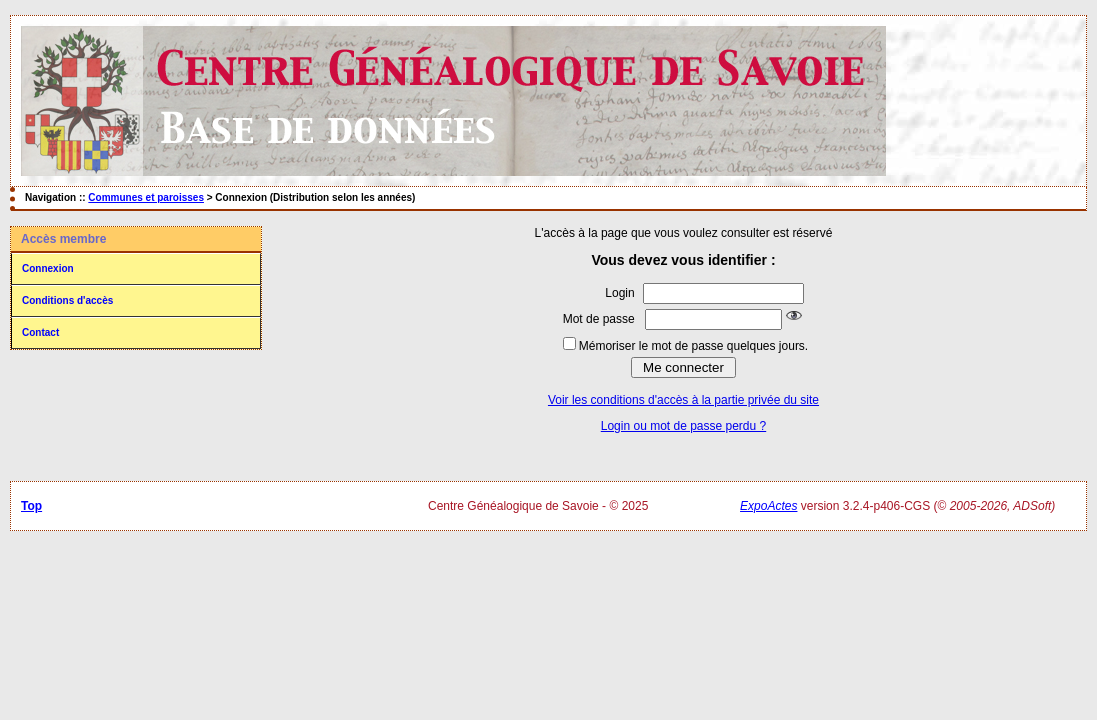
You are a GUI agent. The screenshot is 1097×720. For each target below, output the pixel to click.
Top (31, 506)
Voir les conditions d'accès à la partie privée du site (683, 400)
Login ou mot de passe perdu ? (683, 426)
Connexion (48, 268)
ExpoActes (768, 506)
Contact (40, 332)
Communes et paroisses (146, 197)
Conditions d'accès (67, 300)
